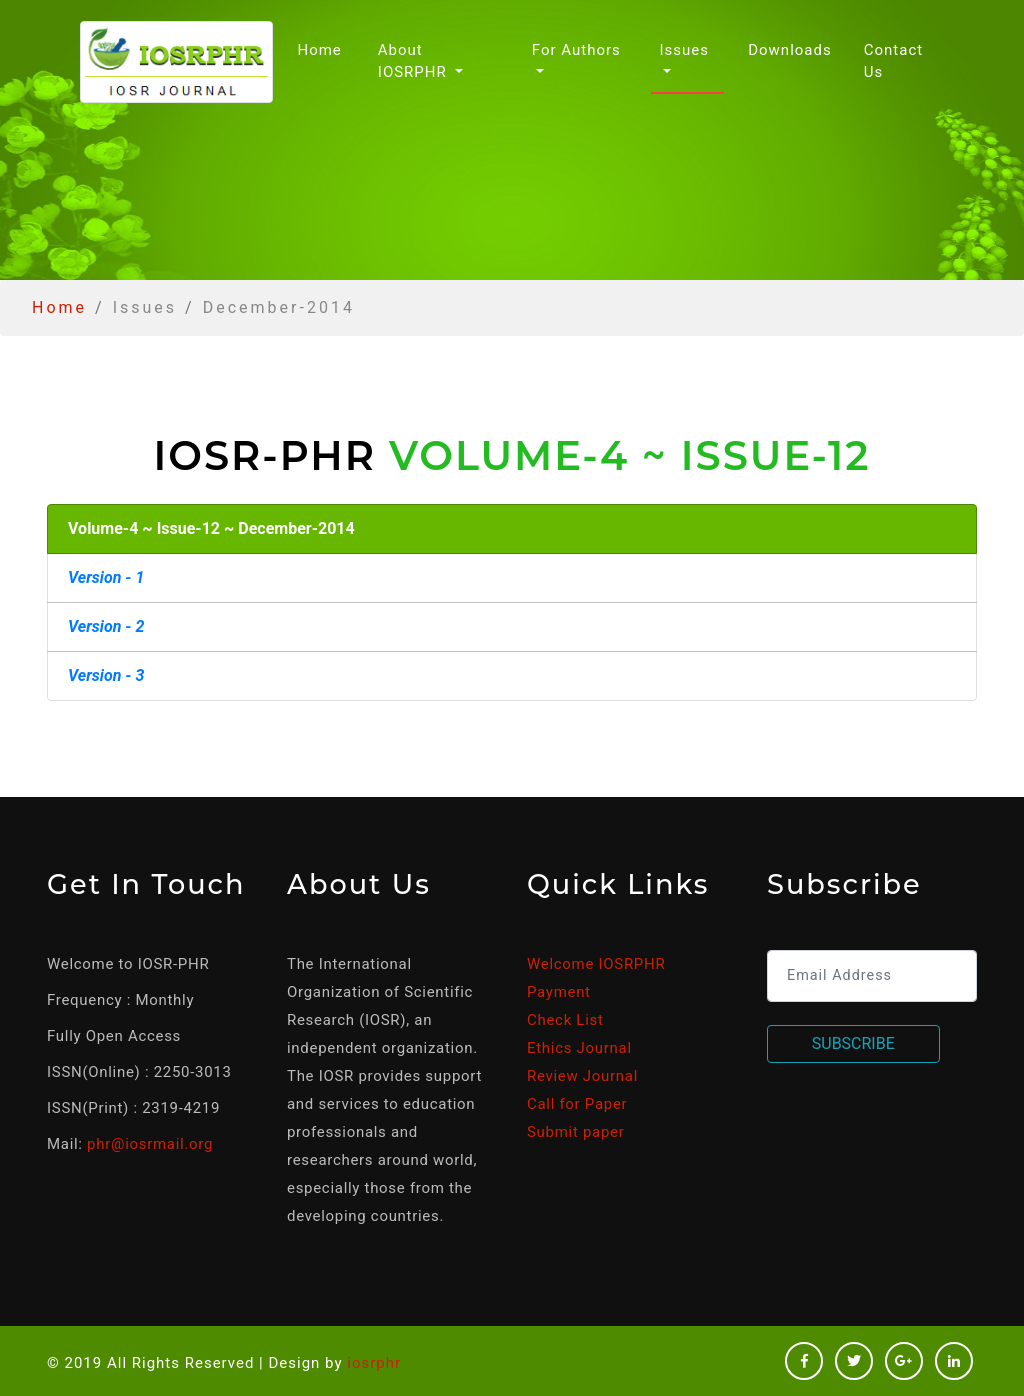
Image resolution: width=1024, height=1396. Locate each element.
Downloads (790, 50)
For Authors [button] (576, 50)
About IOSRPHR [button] (415, 61)
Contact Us (893, 61)
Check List (565, 1020)
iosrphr (374, 1363)
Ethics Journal (579, 1048)
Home (323, 48)
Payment (559, 992)
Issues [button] (684, 50)
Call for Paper (577, 1104)
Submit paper (575, 1132)
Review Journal (582, 1076)
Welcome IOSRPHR (596, 964)
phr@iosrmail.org (150, 1144)
